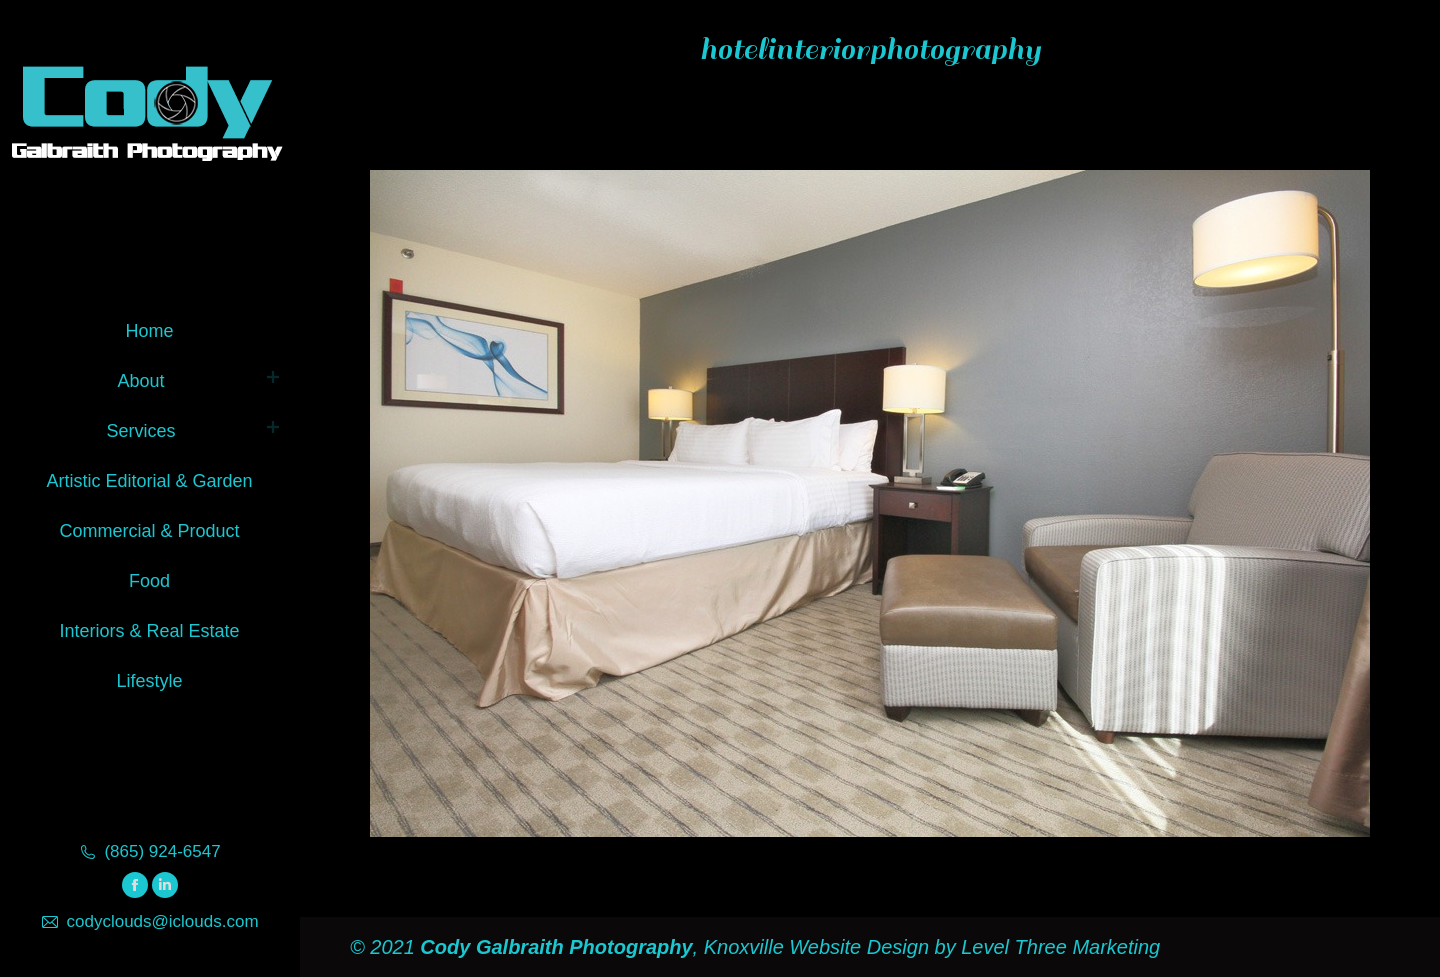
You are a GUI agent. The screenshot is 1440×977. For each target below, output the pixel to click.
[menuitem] (149, 327)
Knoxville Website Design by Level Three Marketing (929, 947)
